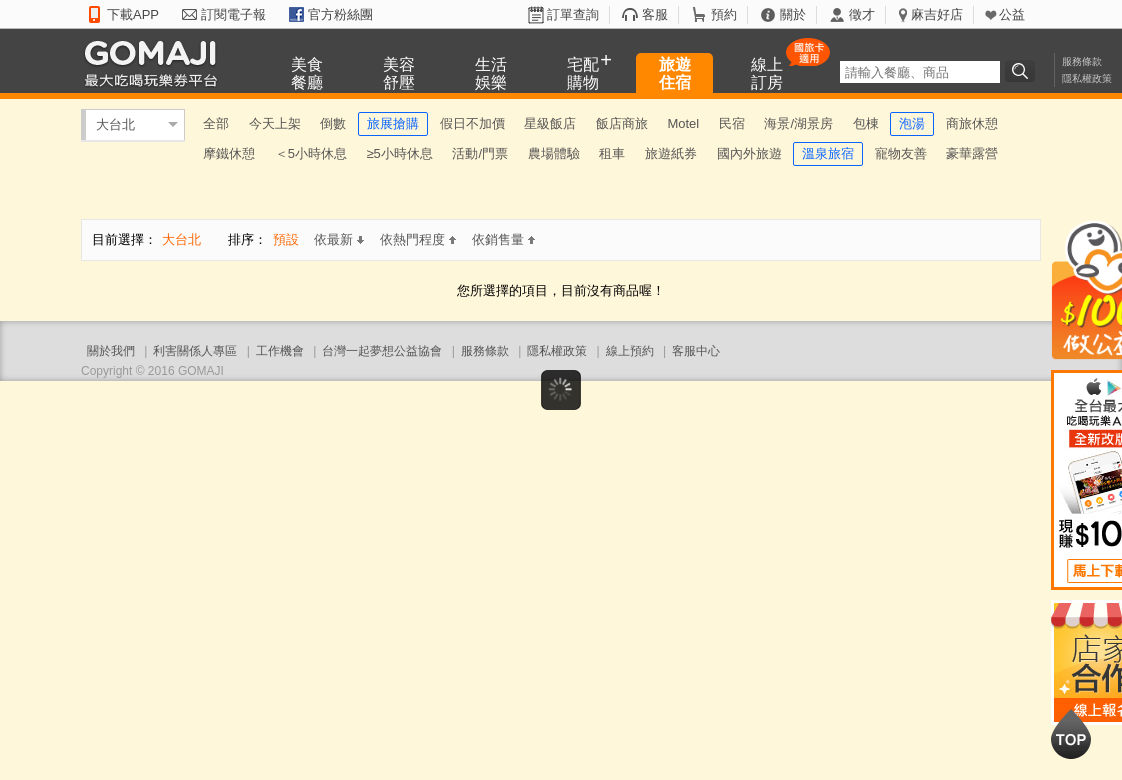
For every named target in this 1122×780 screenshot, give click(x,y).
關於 (793, 14)
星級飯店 (550, 123)
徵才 (862, 14)
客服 (655, 14)
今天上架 (275, 123)
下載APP (133, 14)
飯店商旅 (622, 123)
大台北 (115, 124)
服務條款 (1082, 61)
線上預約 (630, 351)
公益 (1012, 14)
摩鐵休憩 (229, 153)
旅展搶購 (393, 123)
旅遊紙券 (671, 153)
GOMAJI (156, 62)
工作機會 (280, 351)
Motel (683, 123)
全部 (216, 123)
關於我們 (111, 351)
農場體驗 (554, 153)
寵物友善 (901, 153)
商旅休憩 (972, 123)
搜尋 (1023, 71)
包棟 (866, 123)
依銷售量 (503, 239)
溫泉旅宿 (828, 153)
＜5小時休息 (311, 153)
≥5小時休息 (399, 153)
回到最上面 (1071, 734)
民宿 (732, 123)
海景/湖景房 (798, 123)
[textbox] (920, 72)
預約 (724, 14)
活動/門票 (480, 153)
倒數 (333, 123)
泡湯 (912, 123)
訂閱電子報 (233, 14)
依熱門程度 (418, 239)
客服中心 (696, 351)
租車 (612, 153)
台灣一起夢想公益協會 (382, 351)
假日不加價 (472, 123)
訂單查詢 (573, 14)
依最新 (339, 239)
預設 (286, 239)
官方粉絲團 (340, 14)
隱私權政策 (1087, 78)
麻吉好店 (937, 14)
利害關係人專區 (195, 351)
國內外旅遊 (749, 153)
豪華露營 (972, 153)
